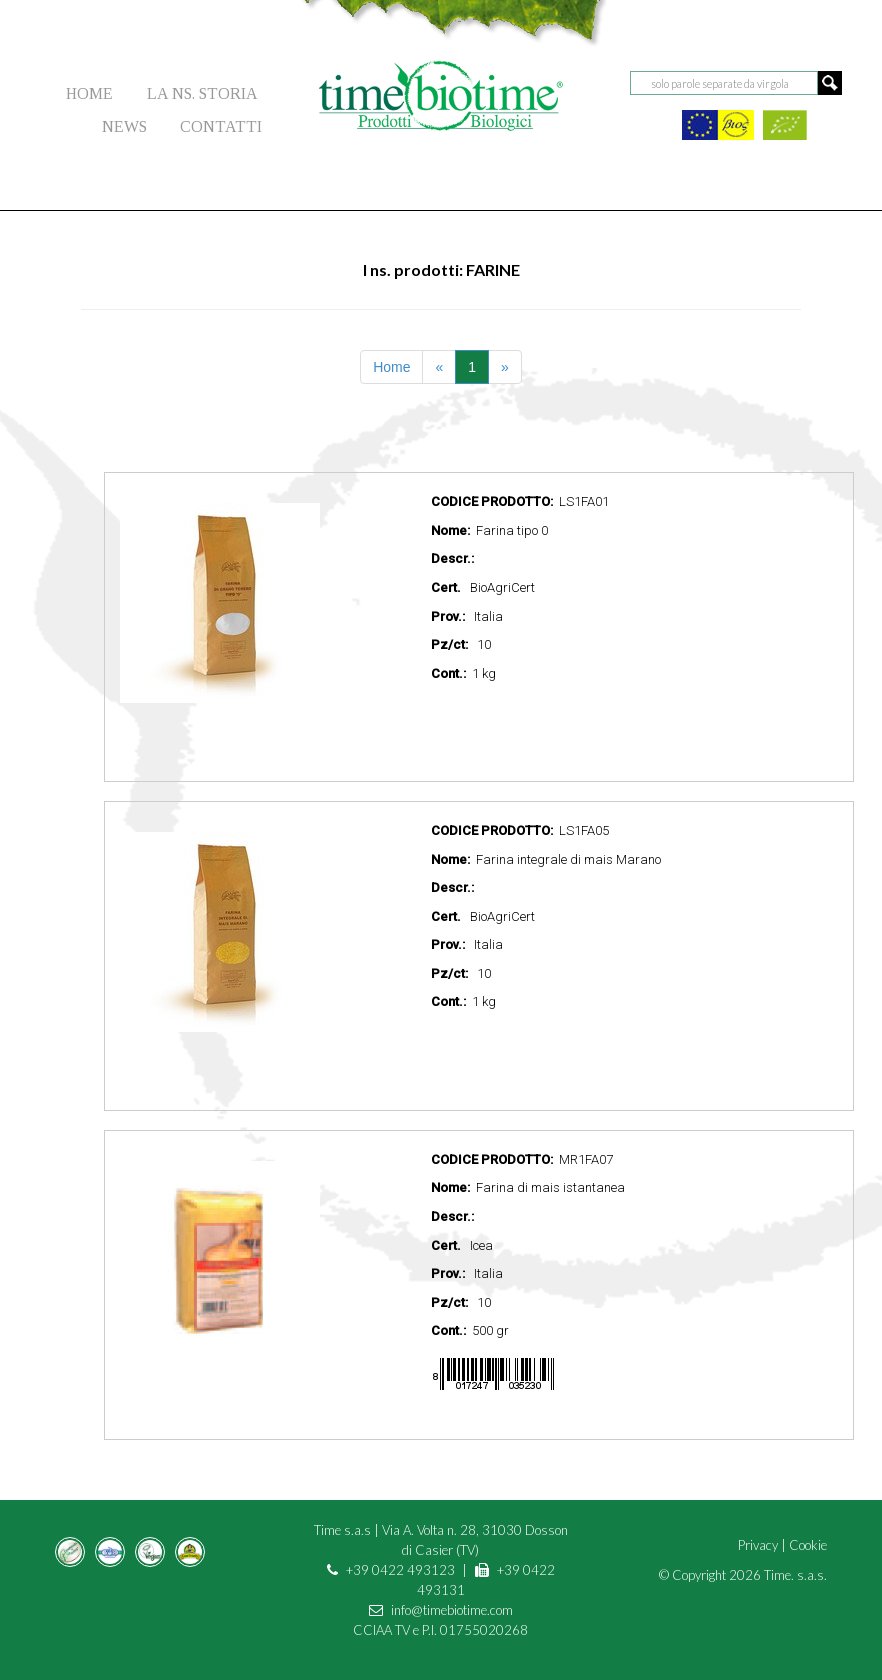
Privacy (758, 1545)
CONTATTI (221, 126)
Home (391, 367)
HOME (89, 93)
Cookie (808, 1545)
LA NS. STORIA (202, 93)
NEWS (124, 126)
